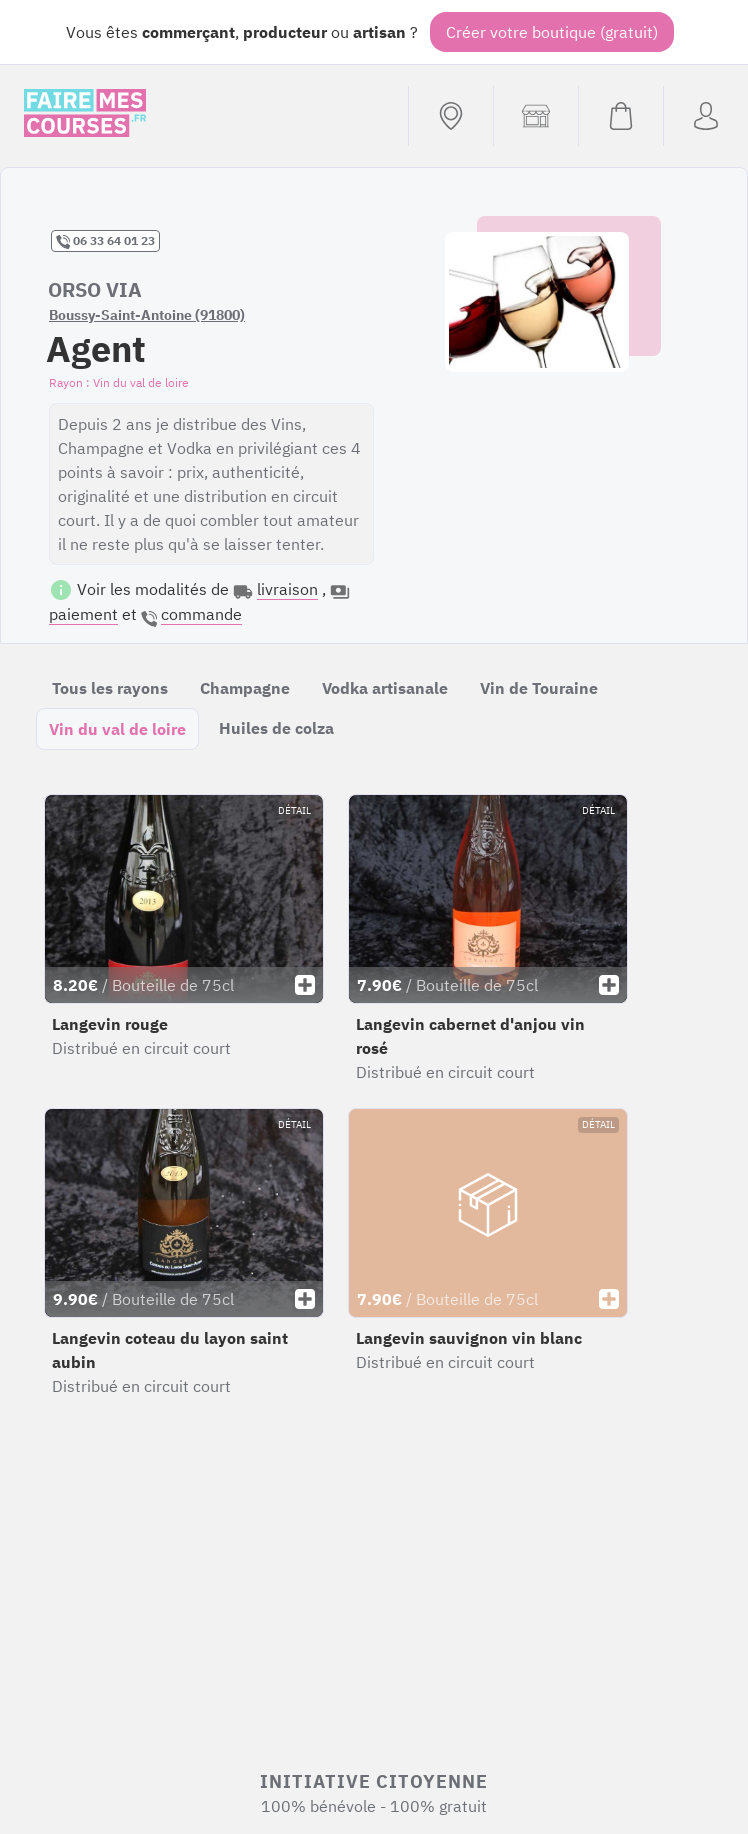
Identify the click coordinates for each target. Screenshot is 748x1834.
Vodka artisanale (385, 688)
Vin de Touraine (539, 688)
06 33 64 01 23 (105, 241)
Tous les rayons (110, 688)
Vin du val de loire (117, 729)
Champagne (245, 688)
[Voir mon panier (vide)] (620, 116)
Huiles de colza (276, 728)
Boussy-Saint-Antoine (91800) (147, 315)
